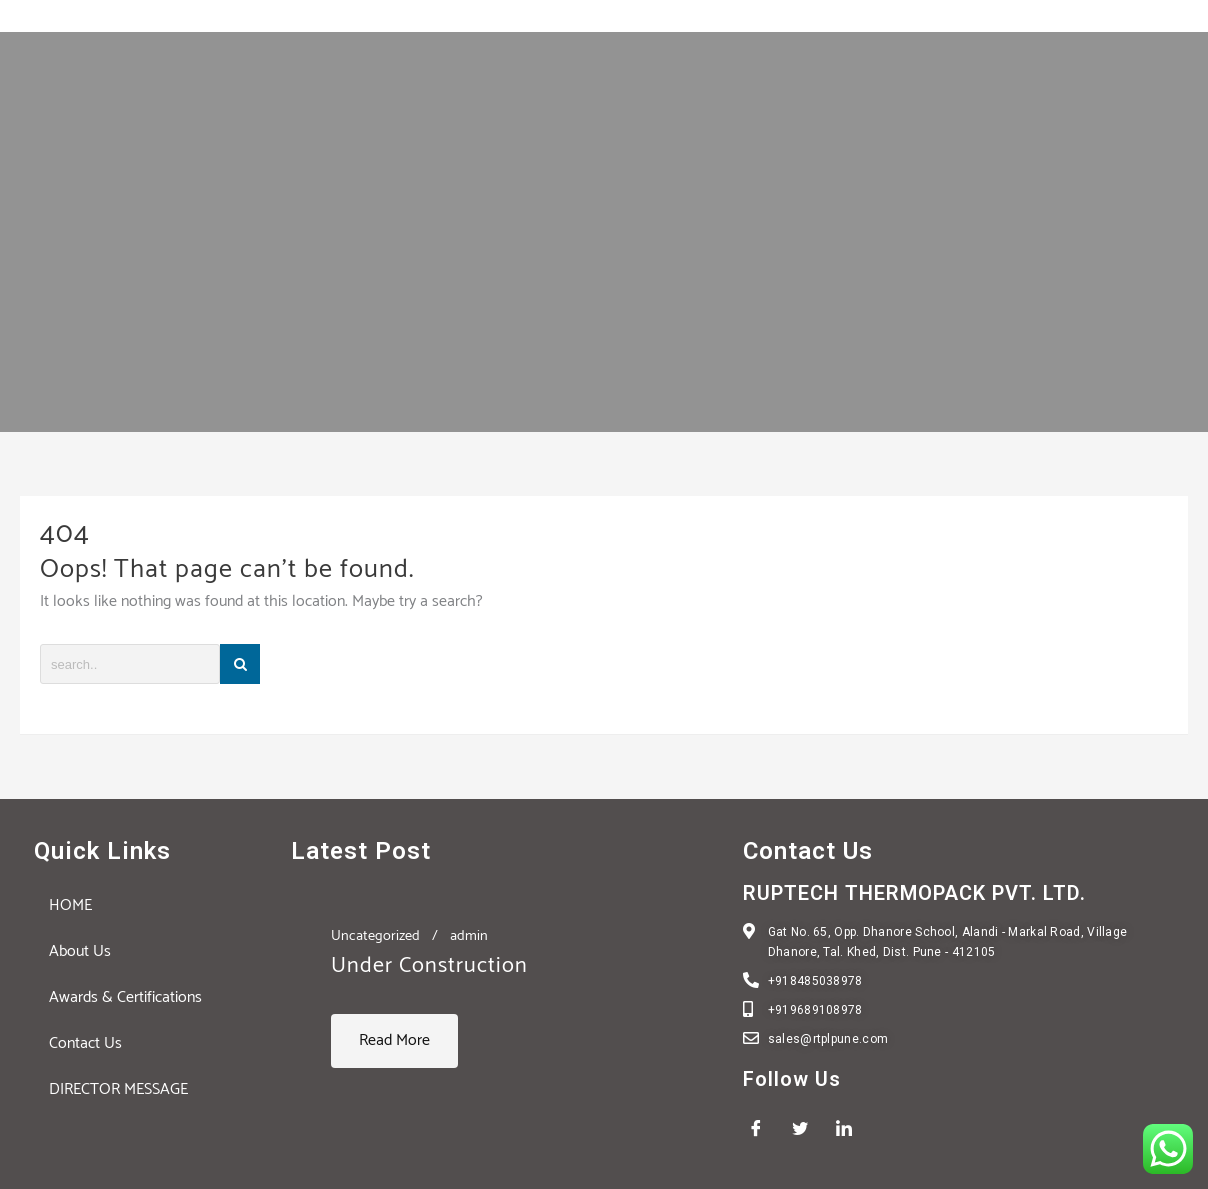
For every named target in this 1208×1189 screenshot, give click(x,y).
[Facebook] (763, 1129)
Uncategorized (375, 936)
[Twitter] (807, 1129)
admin (469, 936)
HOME (70, 905)
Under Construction (429, 966)
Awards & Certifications (125, 997)
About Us (80, 951)
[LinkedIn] (851, 1129)
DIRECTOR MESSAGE (118, 1089)
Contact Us (85, 1043)
